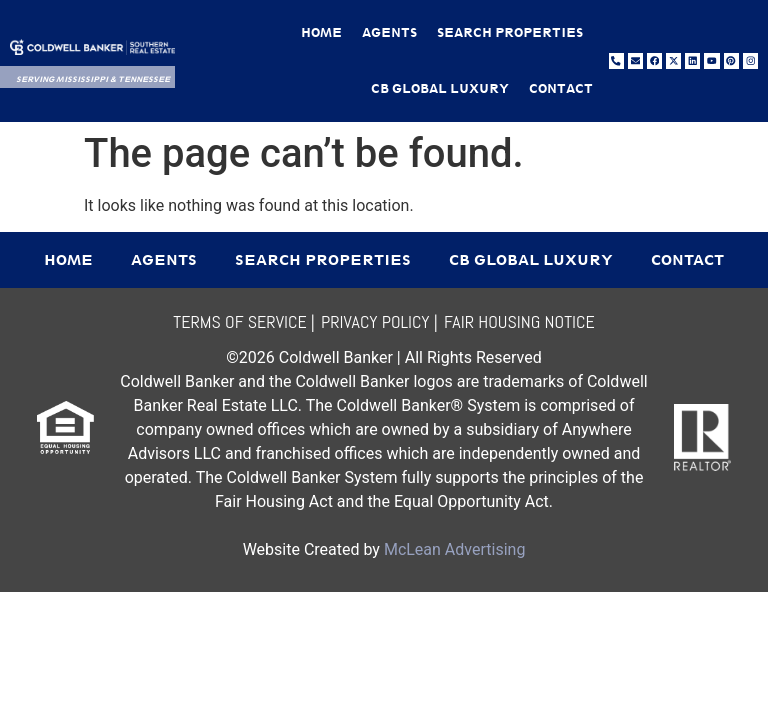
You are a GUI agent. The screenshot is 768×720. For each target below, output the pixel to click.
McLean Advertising (454, 549)
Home (321, 32)
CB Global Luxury (440, 88)
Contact (561, 88)
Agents (389, 32)
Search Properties (510, 32)
